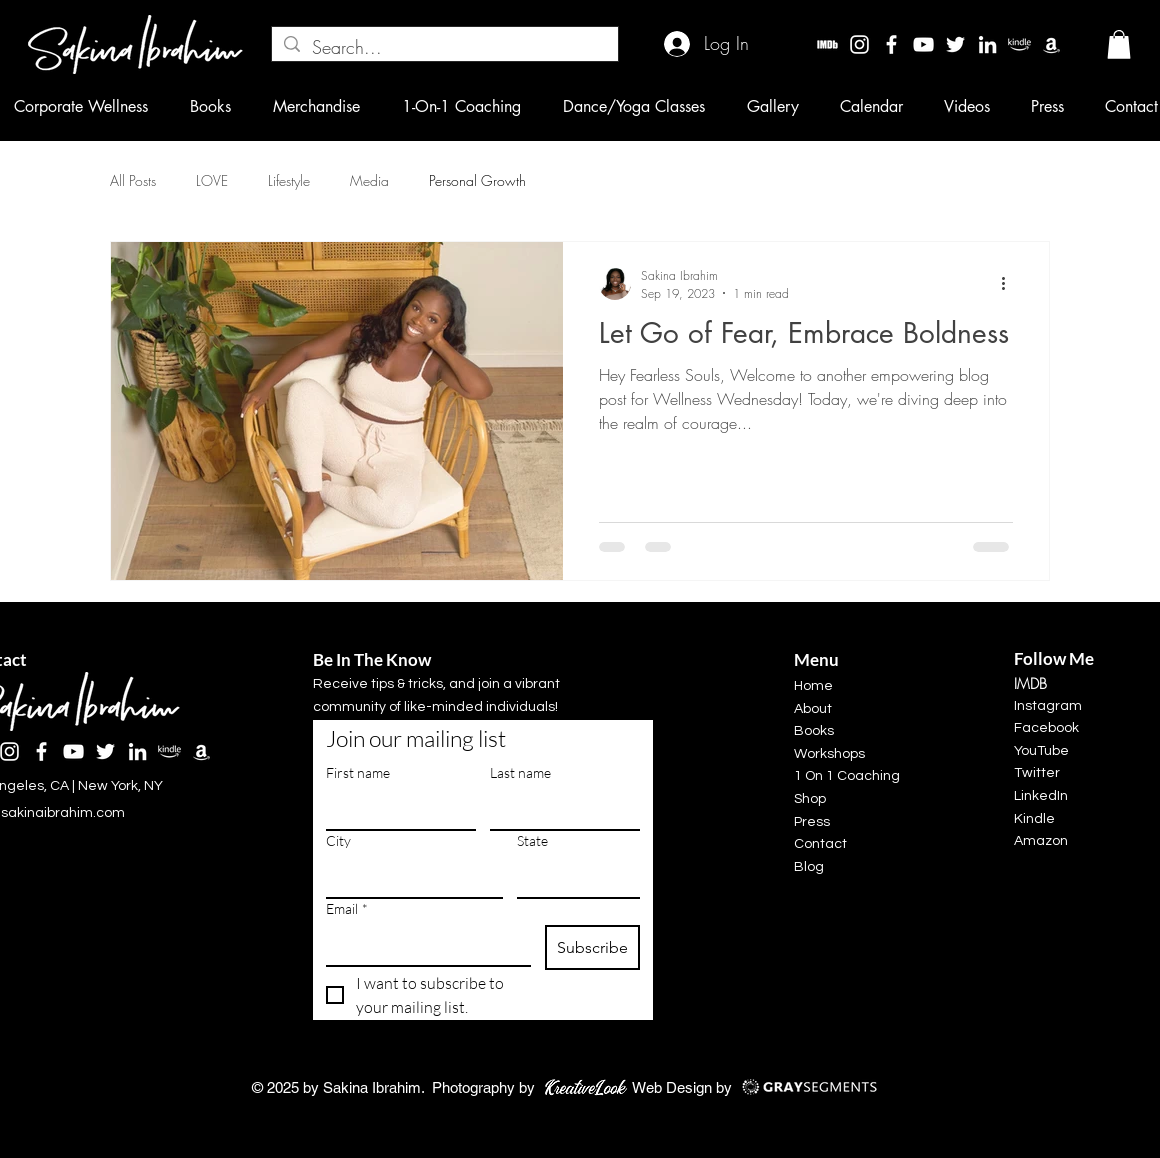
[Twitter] (955, 44)
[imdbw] (827, 44)
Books (814, 731)
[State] (572, 877)
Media (369, 180)
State (532, 840)
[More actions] (1010, 284)
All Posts (133, 180)
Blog (809, 867)
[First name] (395, 809)
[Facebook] (891, 44)
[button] (1119, 44)
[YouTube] (923, 44)
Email (347, 908)
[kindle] (1019, 44)
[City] (408, 877)
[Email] (422, 945)
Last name (520, 772)
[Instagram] (859, 44)
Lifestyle (289, 180)
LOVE (212, 180)
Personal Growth (477, 180)
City (338, 840)
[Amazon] (1051, 44)
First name (358, 772)
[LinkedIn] (987, 44)
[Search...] (444, 47)
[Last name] (559, 809)
